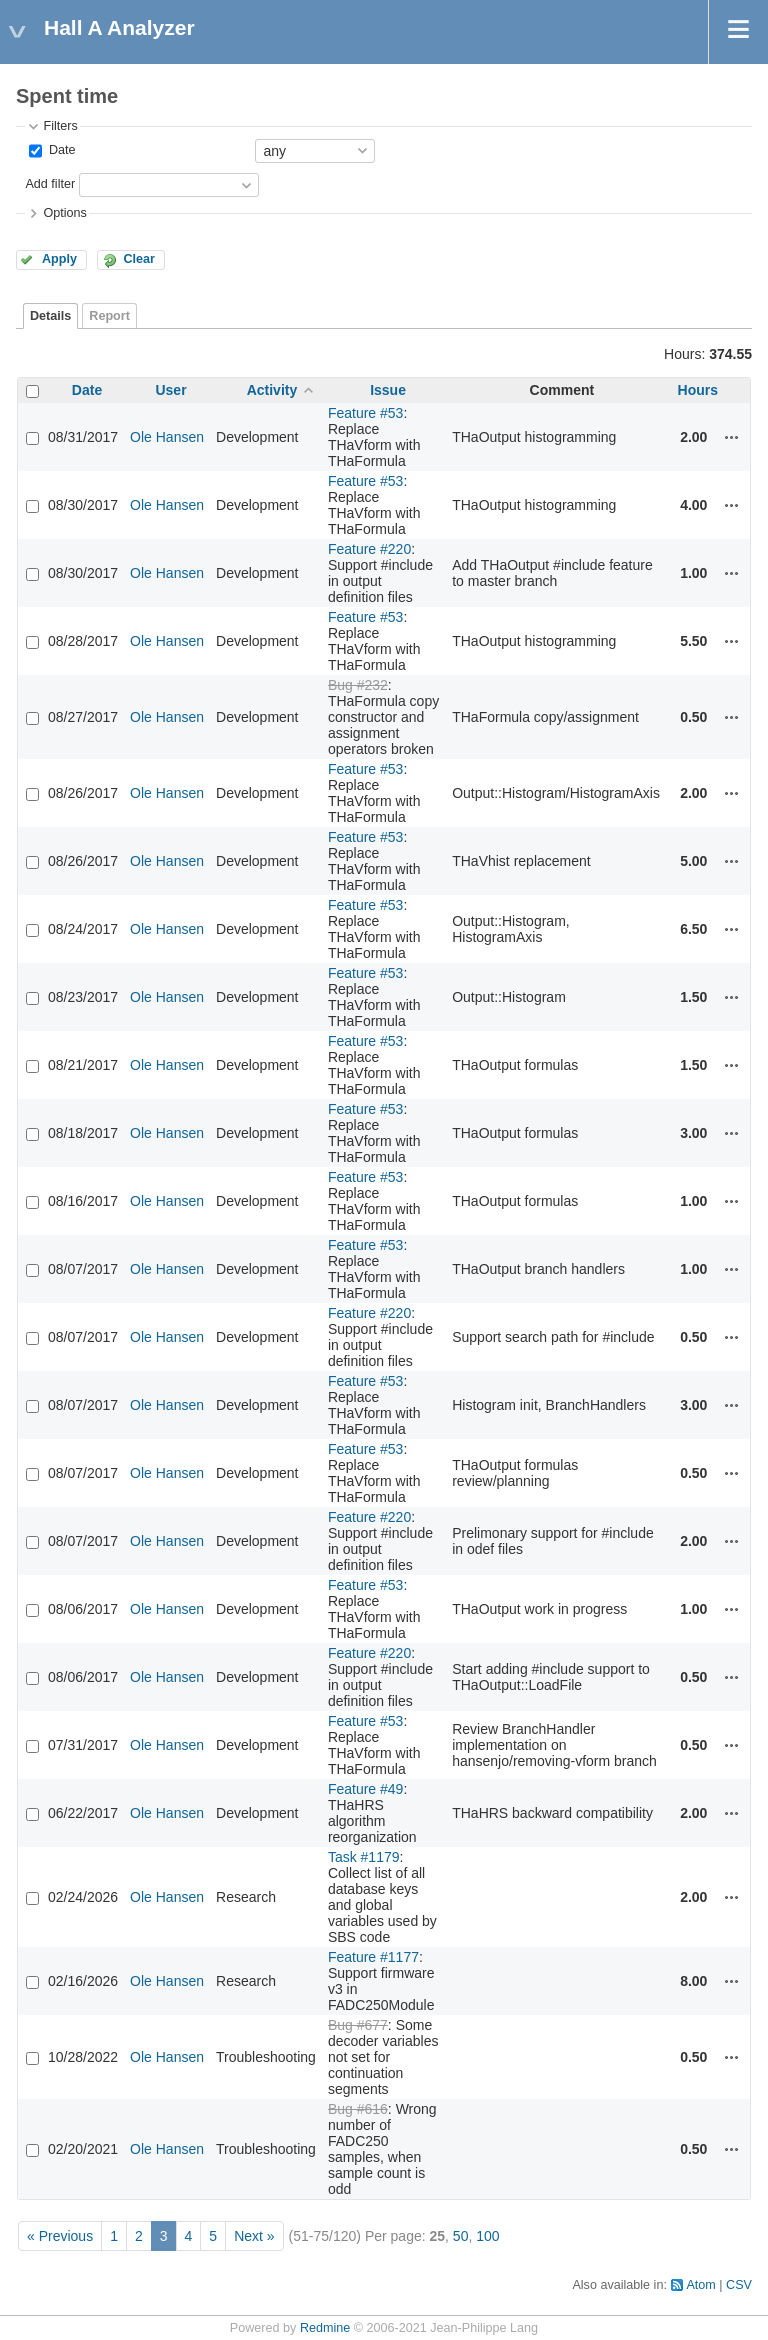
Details (50, 316)
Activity (272, 390)
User (170, 390)
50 (461, 2236)
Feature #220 (369, 549)
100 (487, 2236)
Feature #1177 (373, 1957)
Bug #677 (358, 2025)
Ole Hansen (167, 437)
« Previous (60, 2236)
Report (109, 316)
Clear (139, 259)
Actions (732, 437)
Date (60, 150)
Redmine (325, 2328)
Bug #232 (358, 685)
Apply (59, 259)
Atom (700, 2285)
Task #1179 (364, 1857)
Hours (698, 390)
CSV (739, 2285)
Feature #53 (366, 413)
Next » (254, 2236)
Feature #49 (366, 1789)
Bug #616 (358, 2109)
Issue (388, 390)
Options (64, 213)
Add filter (50, 184)
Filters (60, 126)
